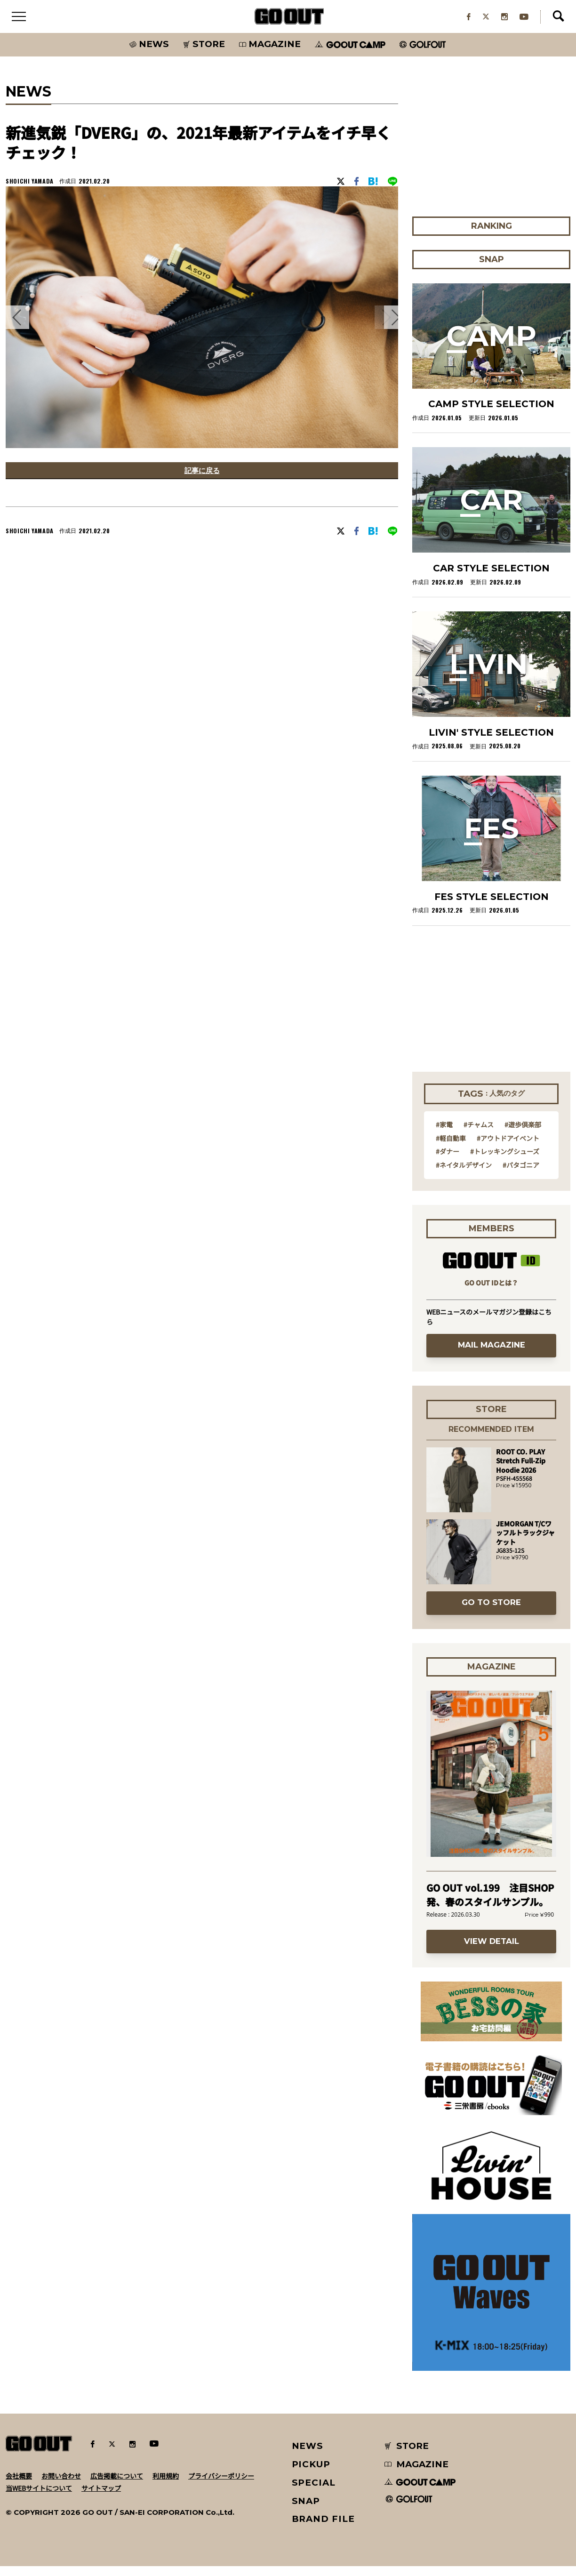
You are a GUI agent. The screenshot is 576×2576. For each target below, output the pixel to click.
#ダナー (447, 1161)
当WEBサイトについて (39, 2497)
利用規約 (165, 2485)
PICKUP (311, 2474)
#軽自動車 (451, 1147)
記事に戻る (202, 482)
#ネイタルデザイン (464, 1174)
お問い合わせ (61, 2485)
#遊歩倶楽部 (522, 1134)
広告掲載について (116, 2485)
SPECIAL (314, 2492)
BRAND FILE (323, 2528)
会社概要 (19, 2485)
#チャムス (479, 1134)
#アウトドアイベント (508, 1147)
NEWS (308, 2455)
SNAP (306, 2510)
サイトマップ (101, 2497)
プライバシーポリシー (221, 2485)
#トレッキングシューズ (504, 1161)
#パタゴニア (521, 1174)
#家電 (444, 1134)
